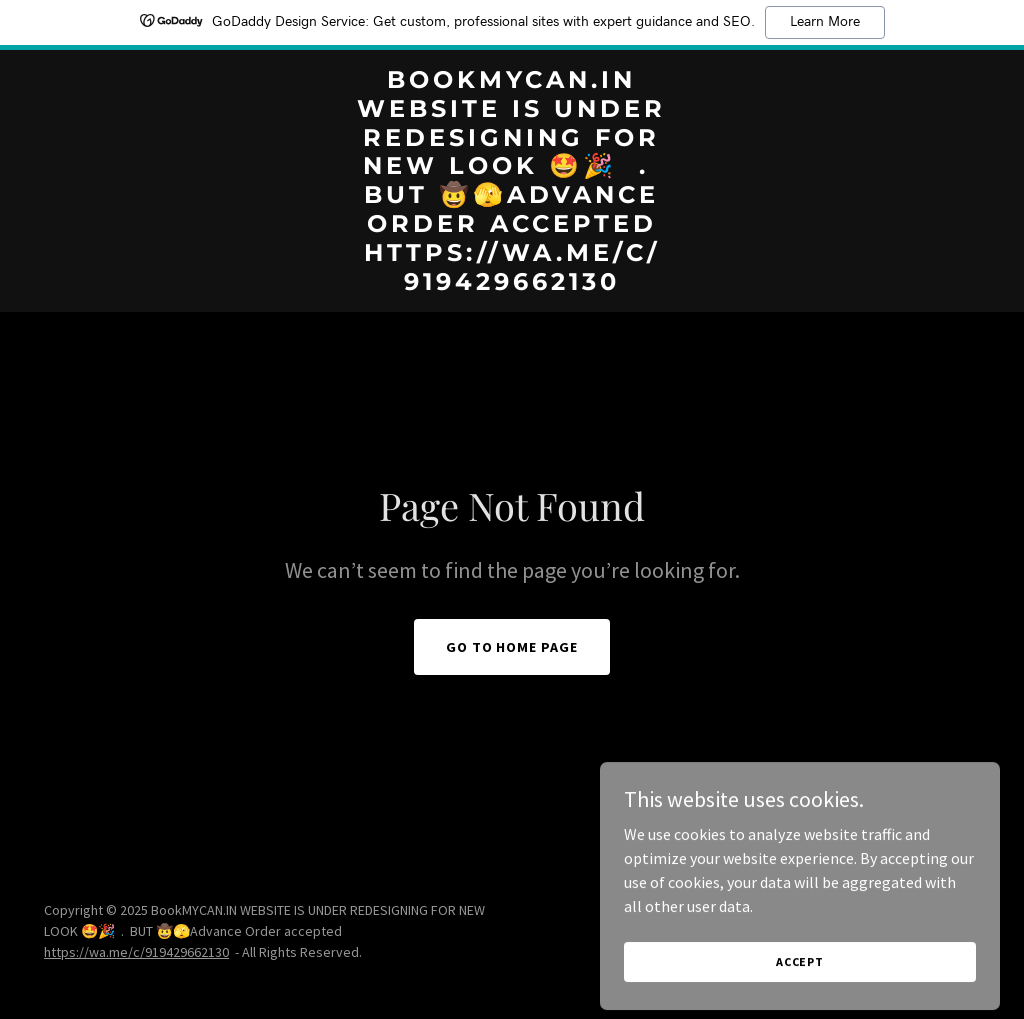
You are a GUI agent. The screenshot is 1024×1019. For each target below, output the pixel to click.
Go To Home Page (512, 647)
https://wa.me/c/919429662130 (136, 952)
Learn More (825, 22)
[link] (511, 284)
